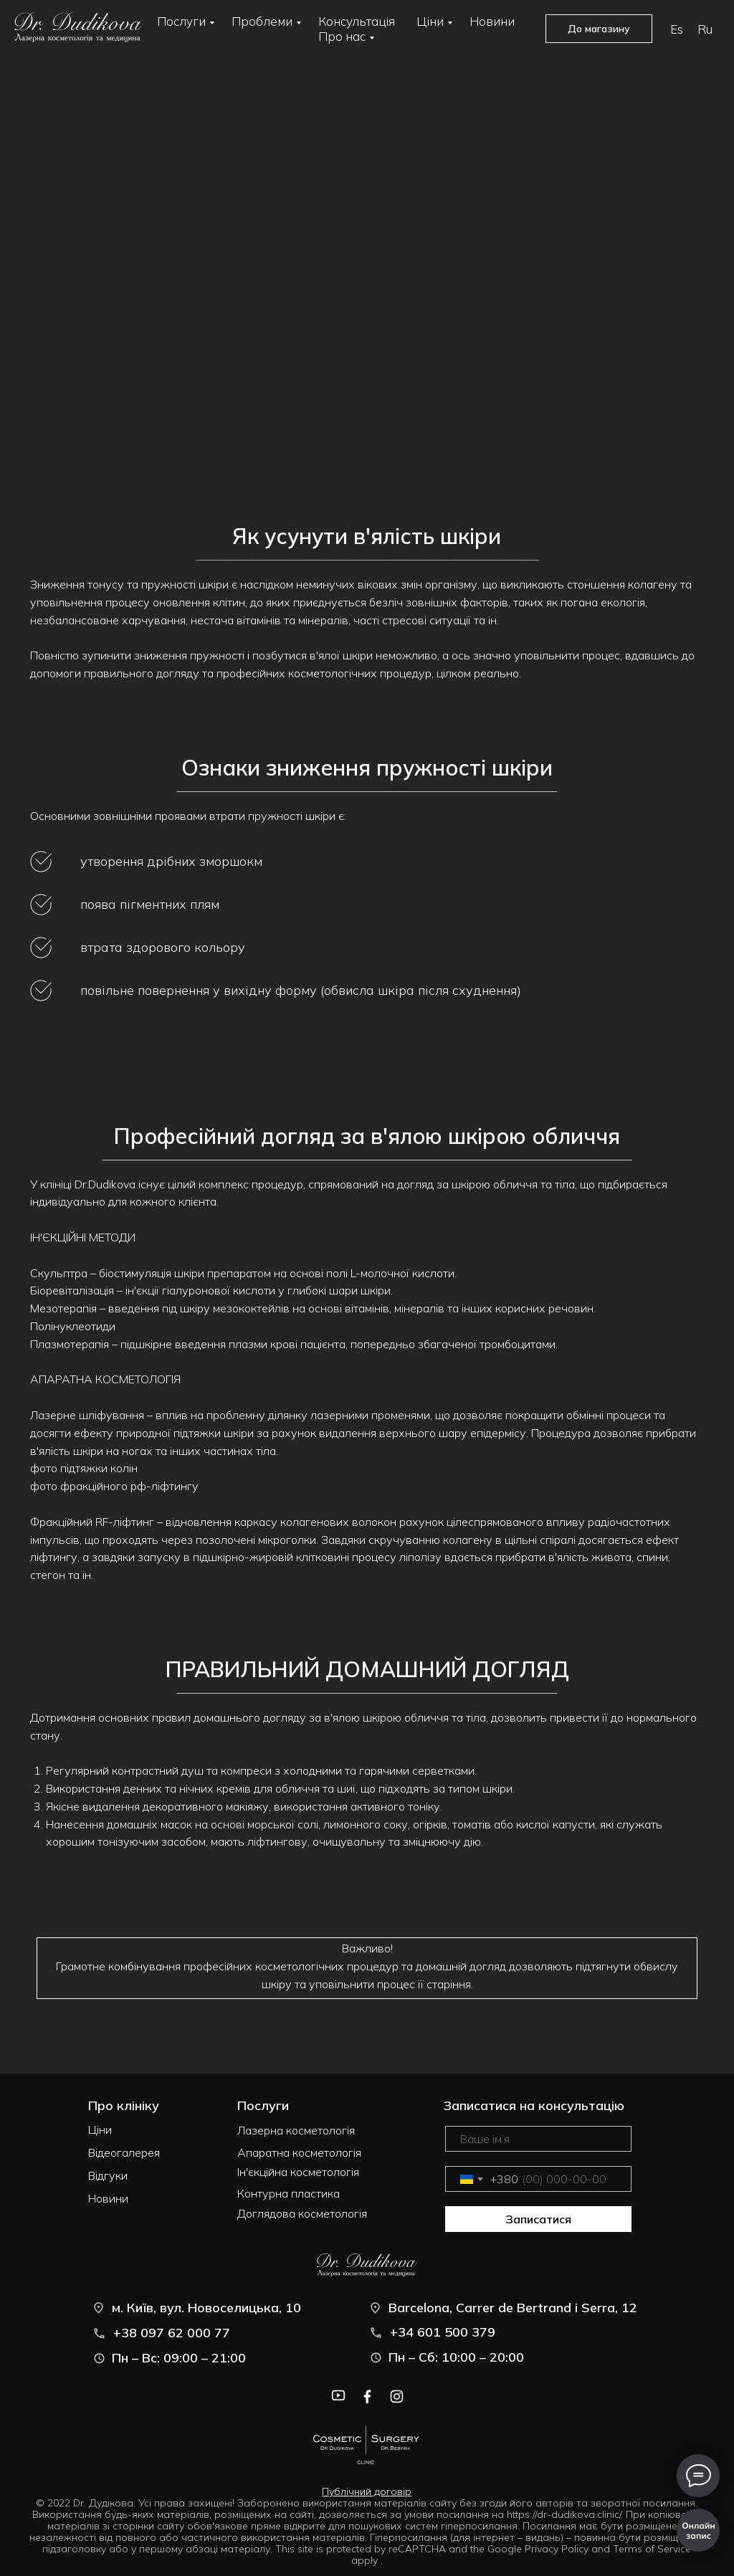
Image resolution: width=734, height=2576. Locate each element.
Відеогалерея (124, 2152)
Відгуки (108, 2175)
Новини (492, 21)
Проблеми (262, 21)
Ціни (430, 21)
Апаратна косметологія (299, 2152)
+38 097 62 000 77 (171, 2332)
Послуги (181, 21)
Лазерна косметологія (296, 2130)
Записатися (538, 2219)
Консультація (356, 21)
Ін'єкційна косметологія (298, 2172)
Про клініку (123, 2105)
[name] (538, 2139)
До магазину (599, 28)
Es (676, 29)
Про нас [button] (342, 36)
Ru (704, 29)
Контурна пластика (288, 2193)
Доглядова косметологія (302, 2213)
